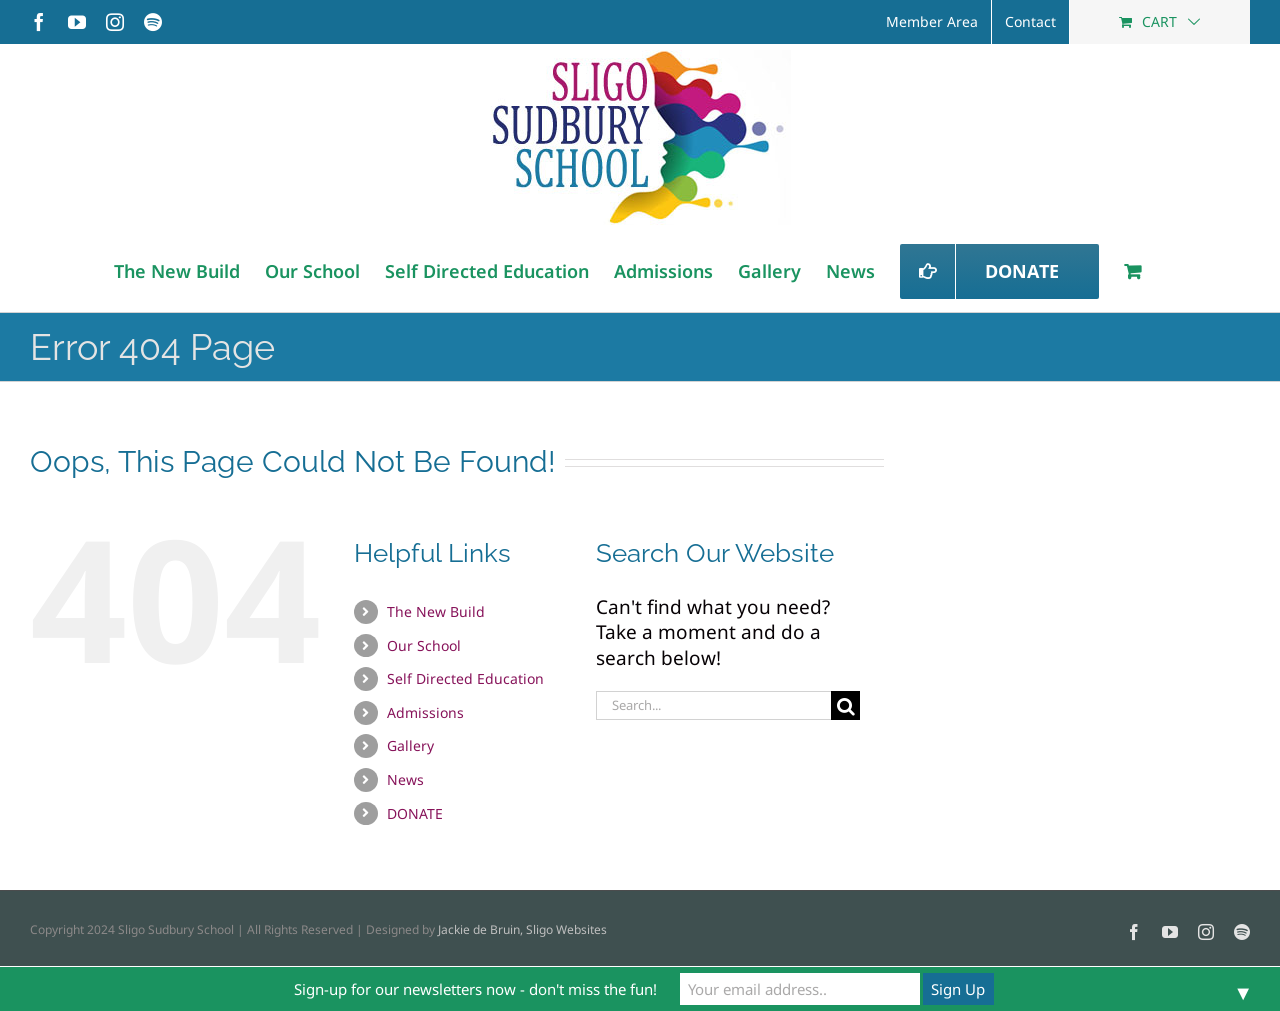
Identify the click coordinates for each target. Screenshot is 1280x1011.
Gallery (410, 745)
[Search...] (714, 705)
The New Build (436, 611)
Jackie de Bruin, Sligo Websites (522, 929)
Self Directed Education (465, 678)
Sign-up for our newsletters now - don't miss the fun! (475, 989)
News (405, 779)
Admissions (425, 712)
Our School (424, 645)
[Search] (845, 705)
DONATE (415, 813)
